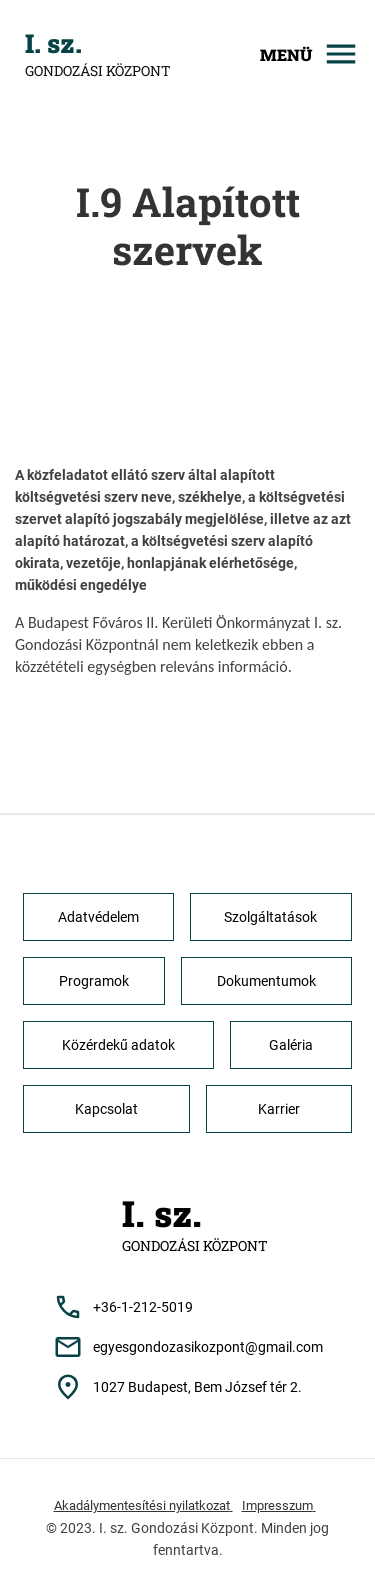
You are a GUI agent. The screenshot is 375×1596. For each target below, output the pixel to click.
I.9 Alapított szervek (188, 225)
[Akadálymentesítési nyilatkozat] (143, 1510)
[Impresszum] (279, 1510)
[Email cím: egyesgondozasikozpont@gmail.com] (188, 1347)
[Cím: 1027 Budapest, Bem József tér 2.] (188, 1387)
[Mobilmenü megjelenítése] (295, 54)
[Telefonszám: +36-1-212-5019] (188, 1307)
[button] (98, 917)
